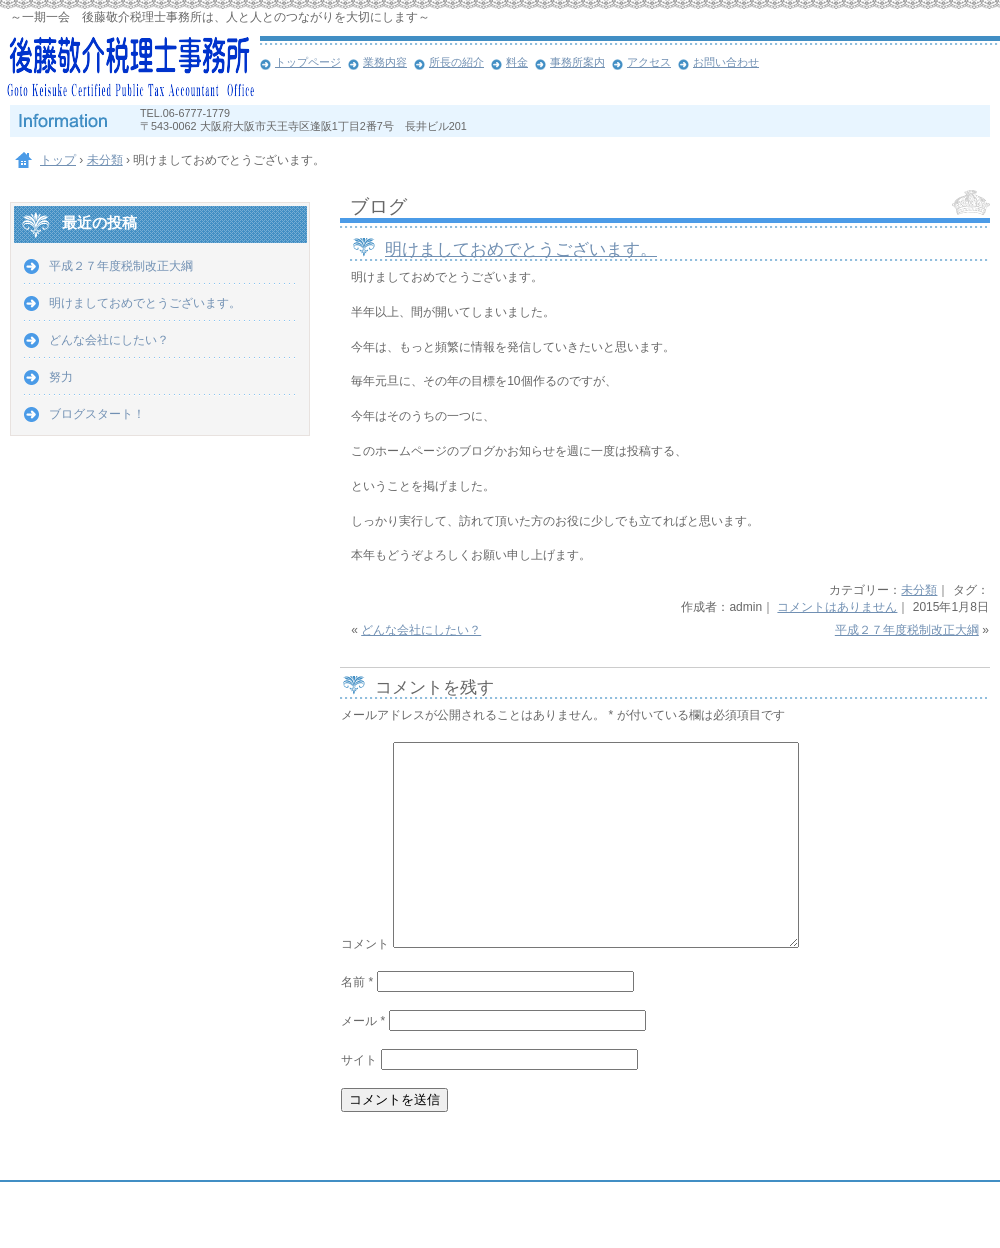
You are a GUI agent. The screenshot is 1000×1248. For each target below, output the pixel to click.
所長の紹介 (456, 62)
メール (363, 1021)
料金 (517, 62)
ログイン (946, 1229)
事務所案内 (577, 62)
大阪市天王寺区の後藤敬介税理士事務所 (130, 70)
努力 (61, 377)
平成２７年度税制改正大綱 (907, 630)
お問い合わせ (726, 62)
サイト (359, 1060)
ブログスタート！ (97, 414)
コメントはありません (837, 607)
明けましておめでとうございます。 (521, 249)
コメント (365, 944)
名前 (357, 982)
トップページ (308, 62)
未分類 (919, 590)
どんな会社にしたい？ (421, 630)
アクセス (649, 62)
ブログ (378, 206)
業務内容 (385, 62)
